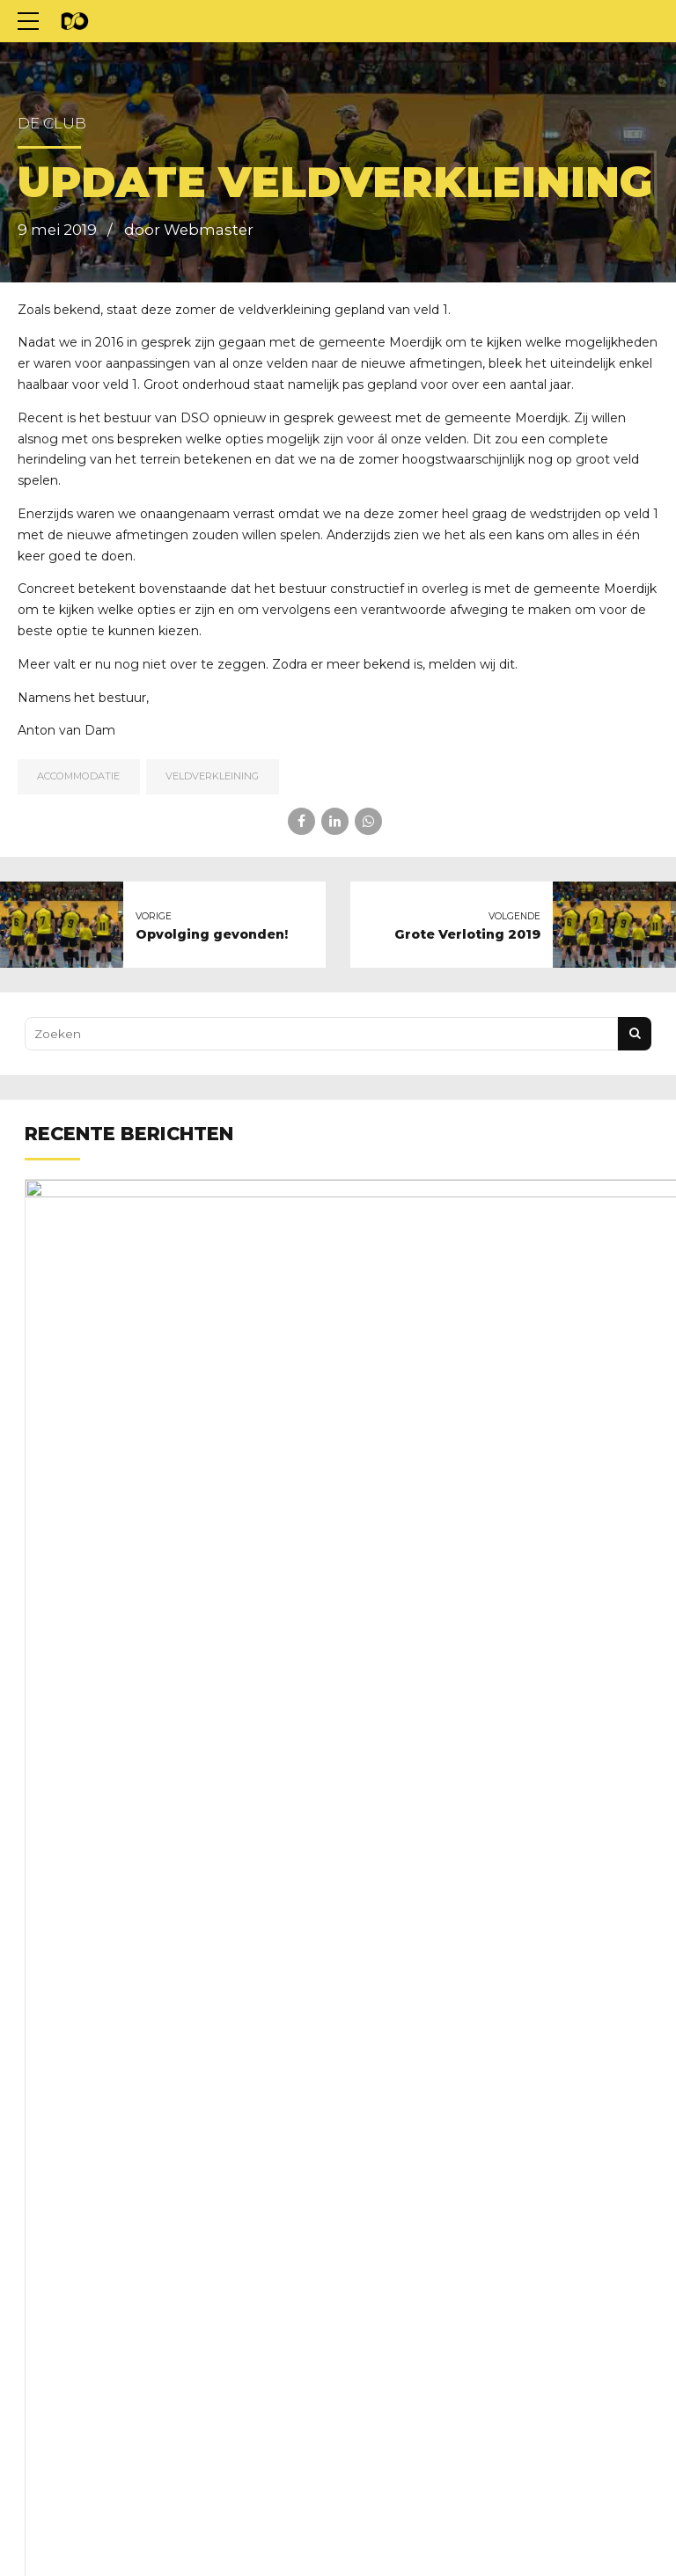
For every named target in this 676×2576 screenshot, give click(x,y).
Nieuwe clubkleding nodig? (334, 1291)
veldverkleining (212, 776)
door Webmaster (189, 229)
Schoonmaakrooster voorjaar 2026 (359, 2169)
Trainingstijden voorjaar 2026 (341, 1950)
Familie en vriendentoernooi (337, 1511)
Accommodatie (78, 776)
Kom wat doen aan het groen (340, 1730)
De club (52, 123)
